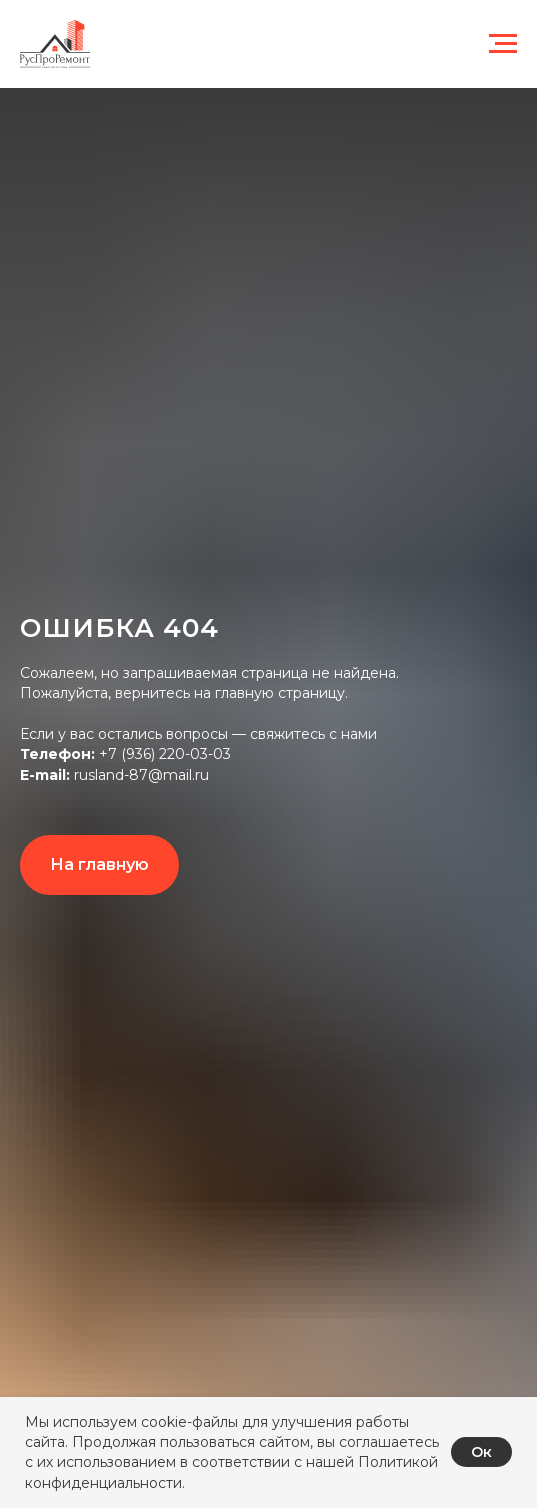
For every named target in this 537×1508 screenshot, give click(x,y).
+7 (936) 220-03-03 (165, 754)
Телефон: (57, 754)
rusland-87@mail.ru (139, 775)
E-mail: (45, 775)
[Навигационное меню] (503, 44)
